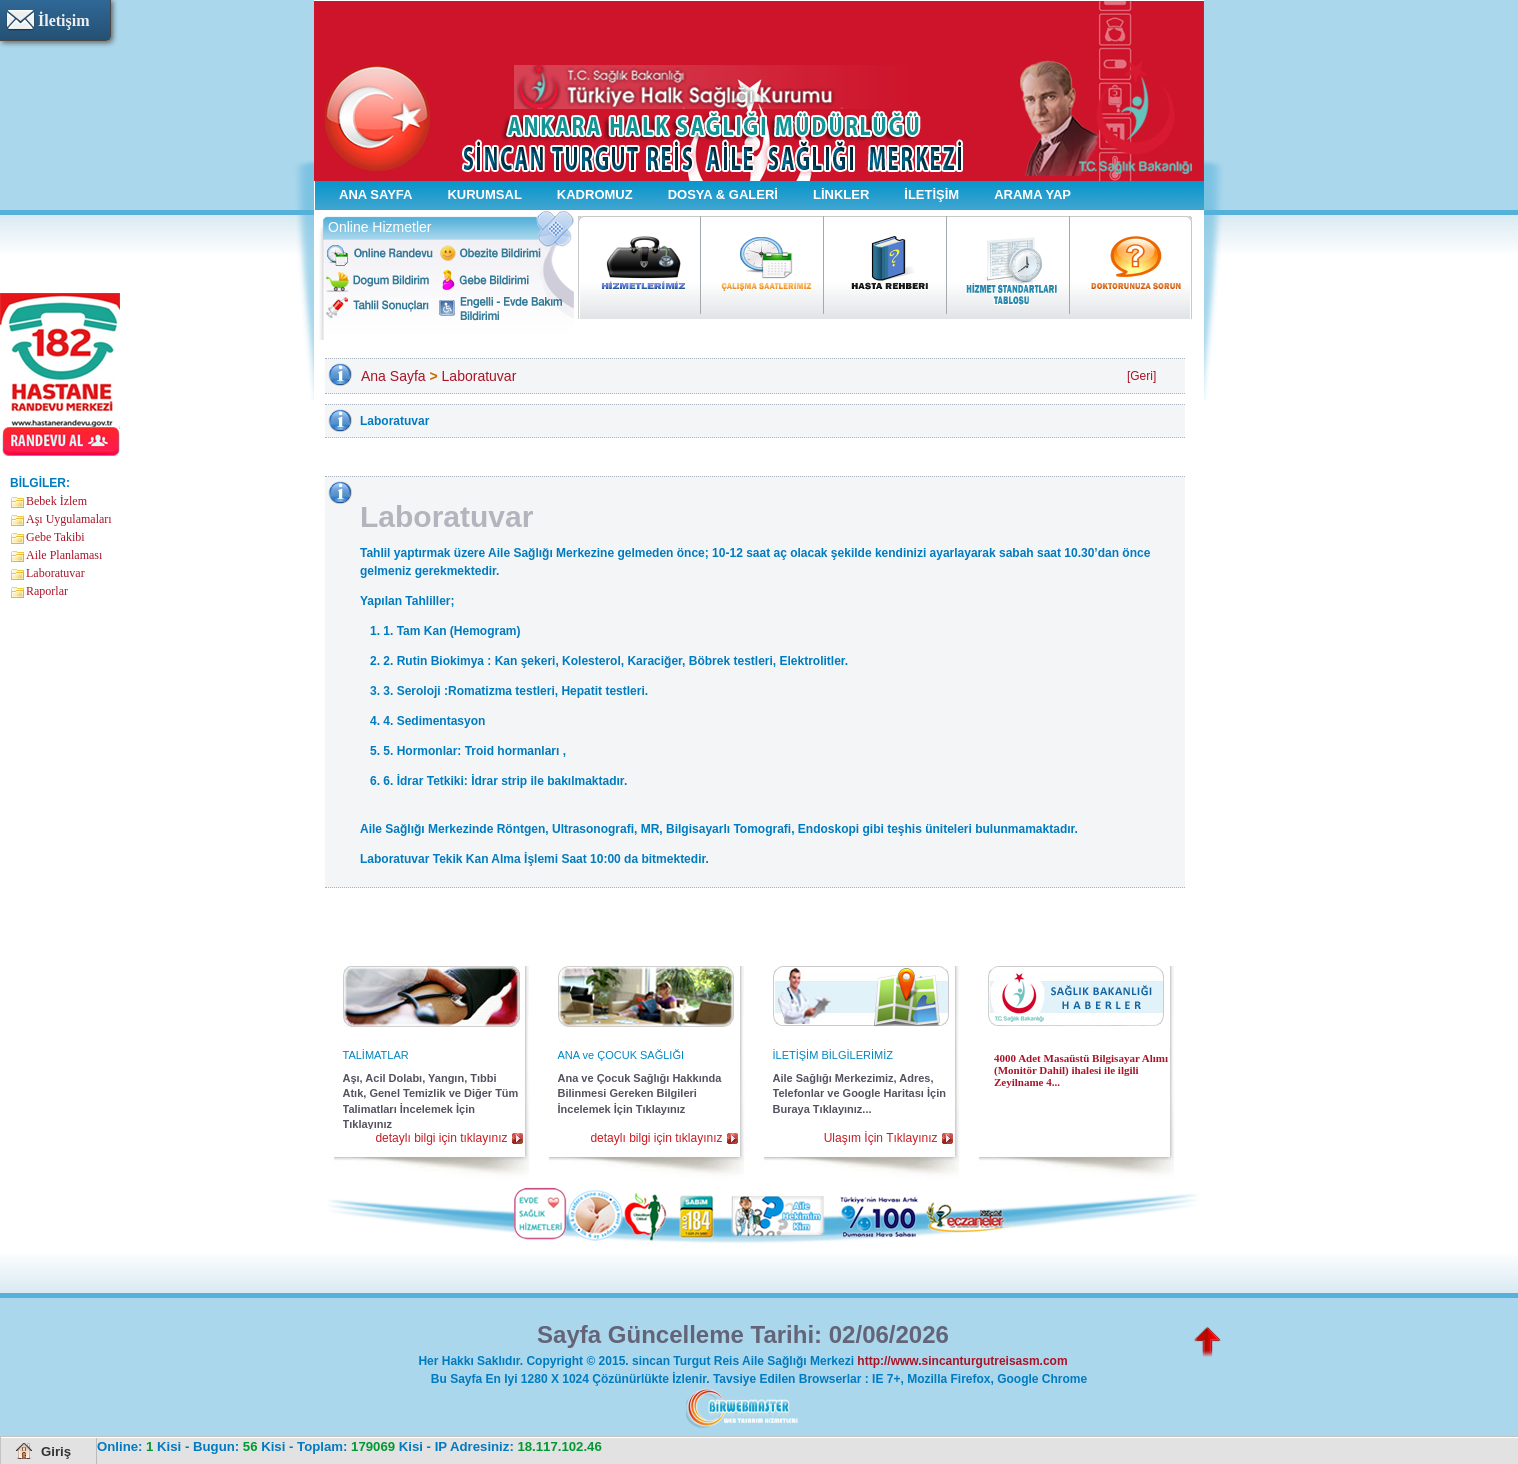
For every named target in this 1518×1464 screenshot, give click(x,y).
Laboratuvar (55, 573)
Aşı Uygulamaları (69, 519)
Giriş (56, 1451)
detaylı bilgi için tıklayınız (441, 1138)
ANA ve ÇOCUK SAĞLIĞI (621, 1055)
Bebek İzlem (56, 501)
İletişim (64, 20)
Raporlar (47, 591)
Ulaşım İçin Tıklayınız (881, 1138)
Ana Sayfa (393, 376)
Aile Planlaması (64, 555)
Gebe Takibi (55, 537)
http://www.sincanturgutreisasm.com (962, 1361)
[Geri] (1141, 376)
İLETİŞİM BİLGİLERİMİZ (833, 1055)
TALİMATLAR (376, 1055)
